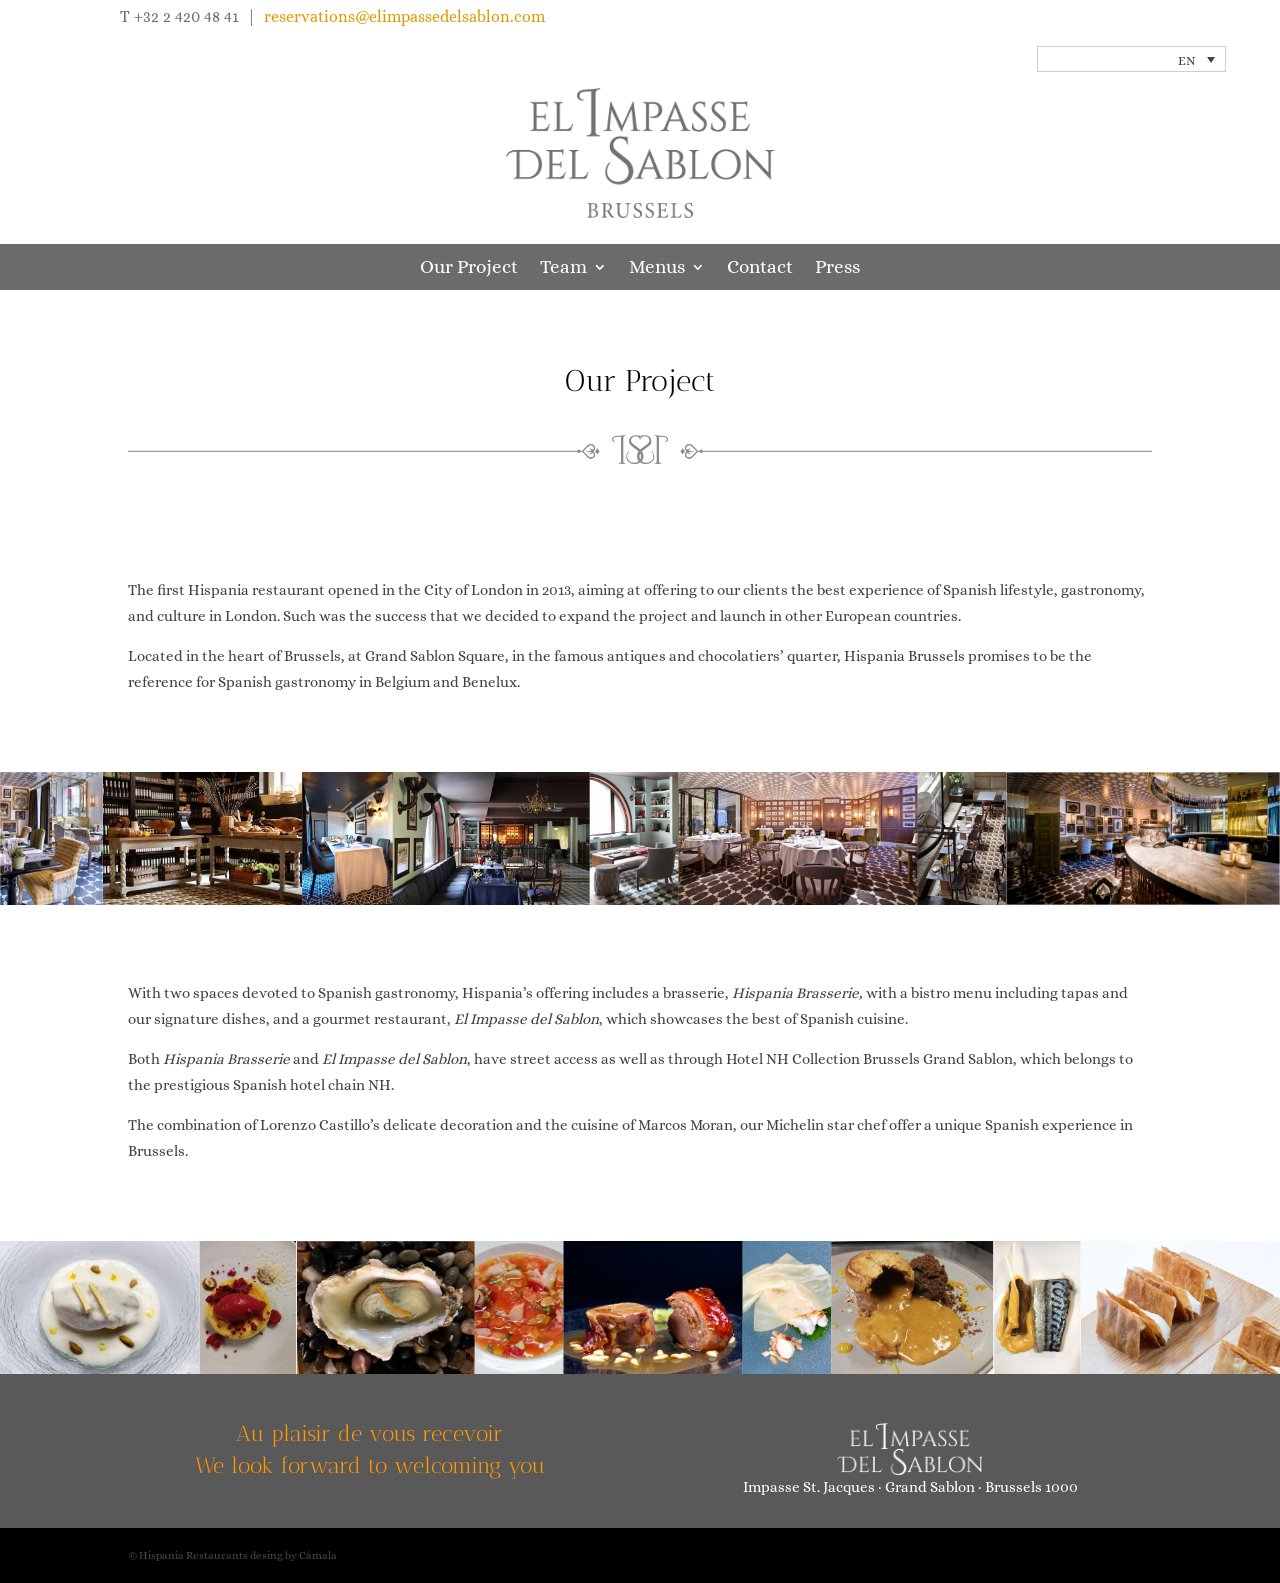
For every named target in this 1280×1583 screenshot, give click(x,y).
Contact (760, 268)
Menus (657, 268)
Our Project (469, 268)
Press (837, 268)
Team (563, 268)
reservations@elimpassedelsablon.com (404, 16)
